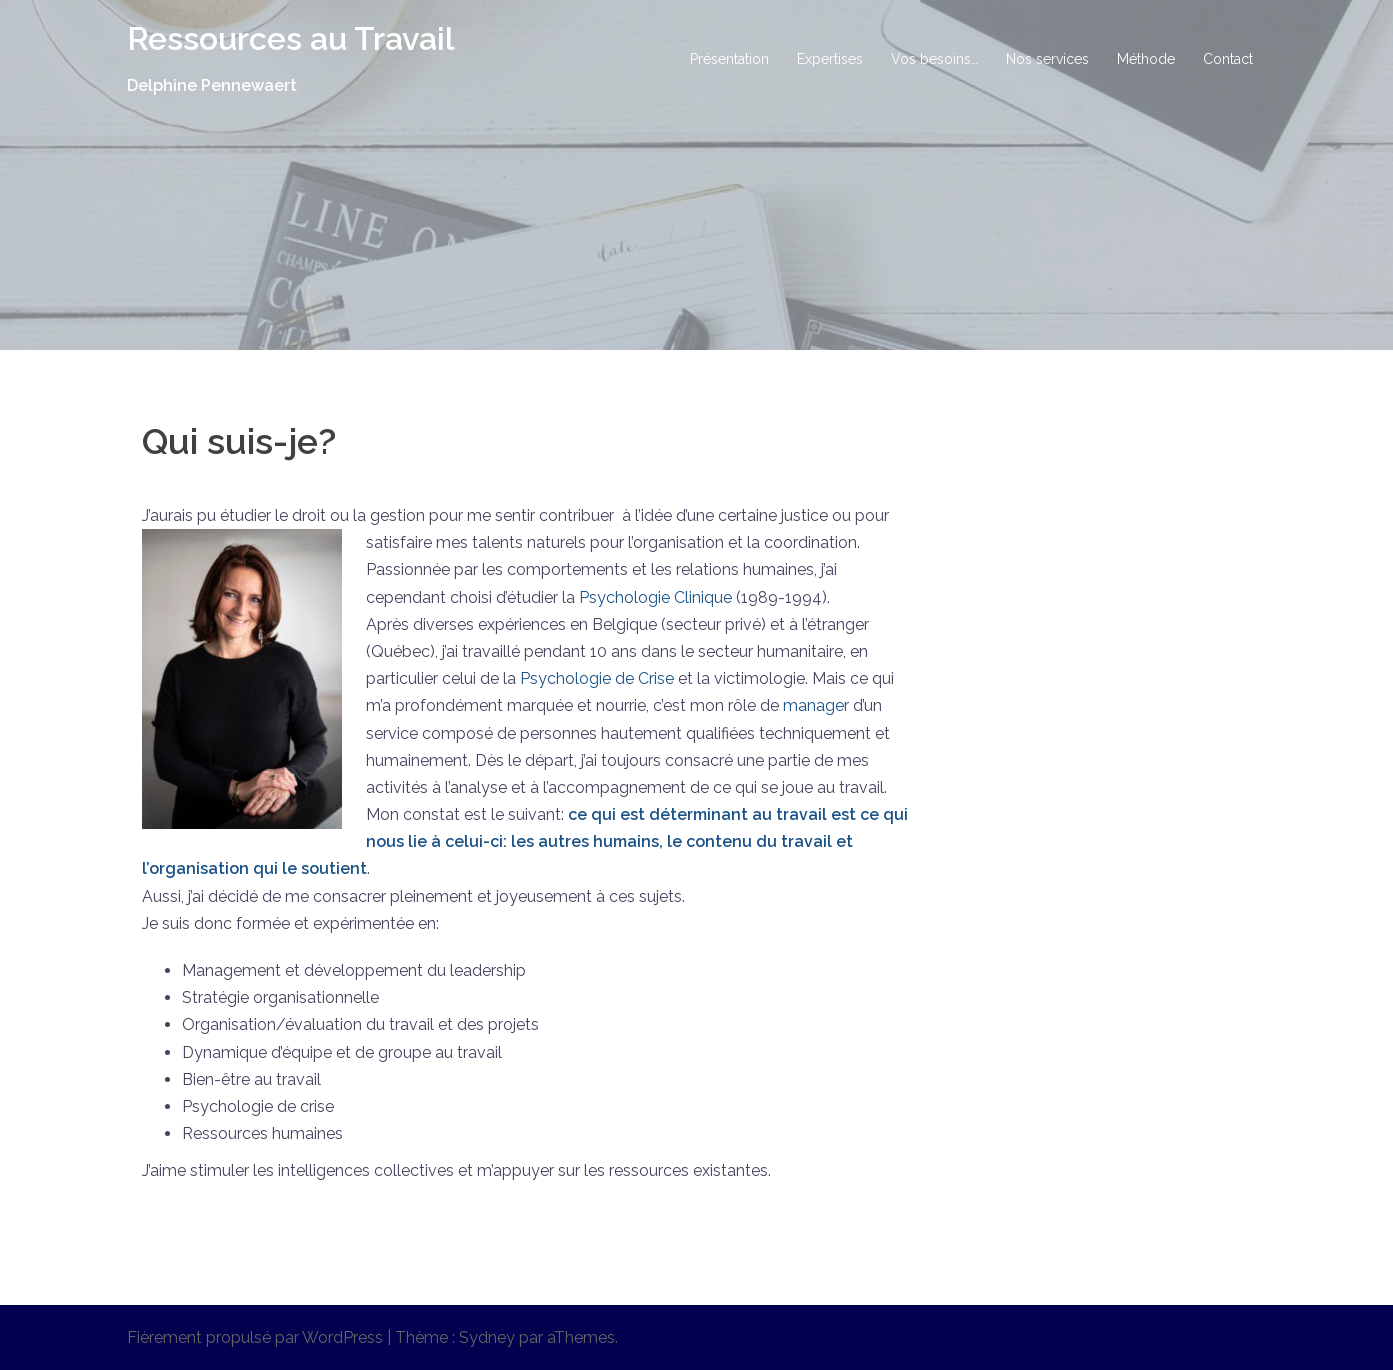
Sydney (487, 1337)
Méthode (1146, 59)
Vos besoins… (934, 59)
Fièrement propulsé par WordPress (255, 1337)
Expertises (830, 59)
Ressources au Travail (291, 38)
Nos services (1047, 59)
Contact (1228, 59)
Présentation (729, 59)
